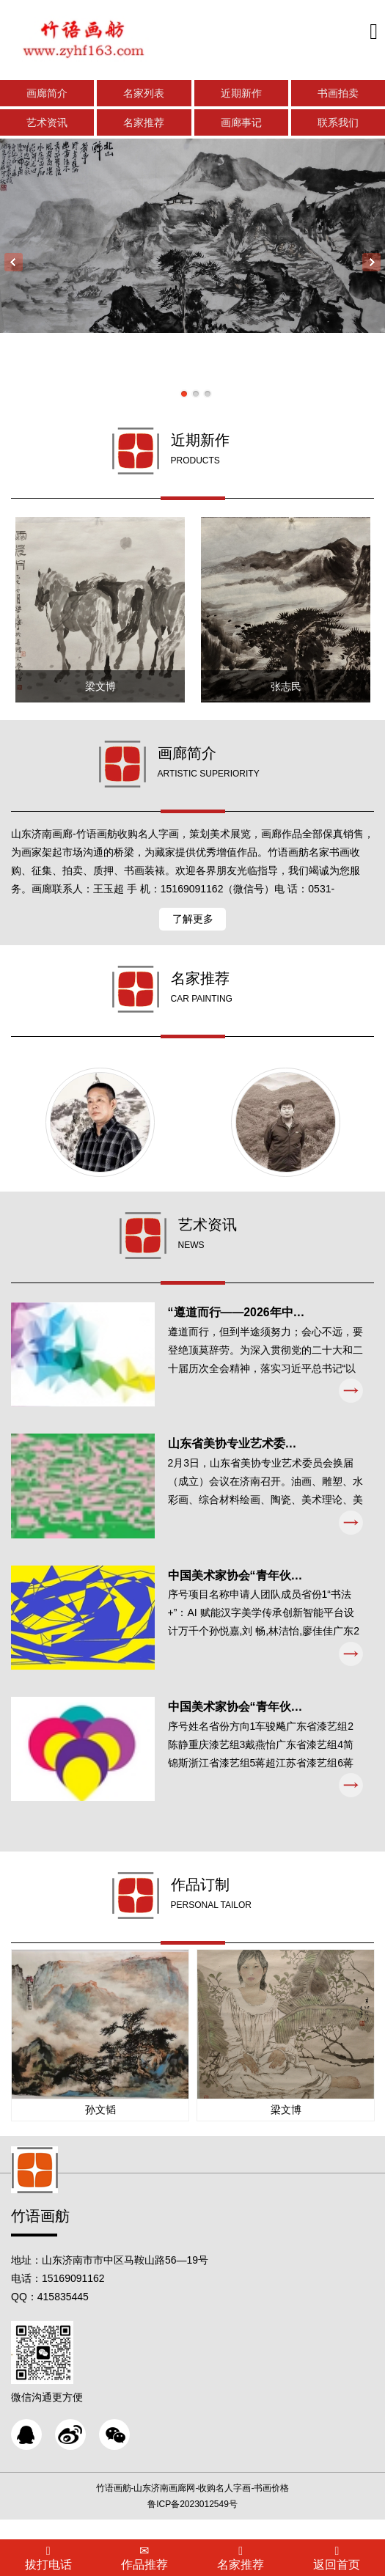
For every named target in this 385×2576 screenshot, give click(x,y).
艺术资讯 (46, 123)
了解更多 (192, 924)
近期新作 (241, 94)
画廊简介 (46, 94)
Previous (13, 263)
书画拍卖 (338, 94)
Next (371, 263)
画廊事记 (241, 123)
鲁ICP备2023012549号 (192, 2524)
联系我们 (338, 123)
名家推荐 (143, 123)
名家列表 (143, 94)
